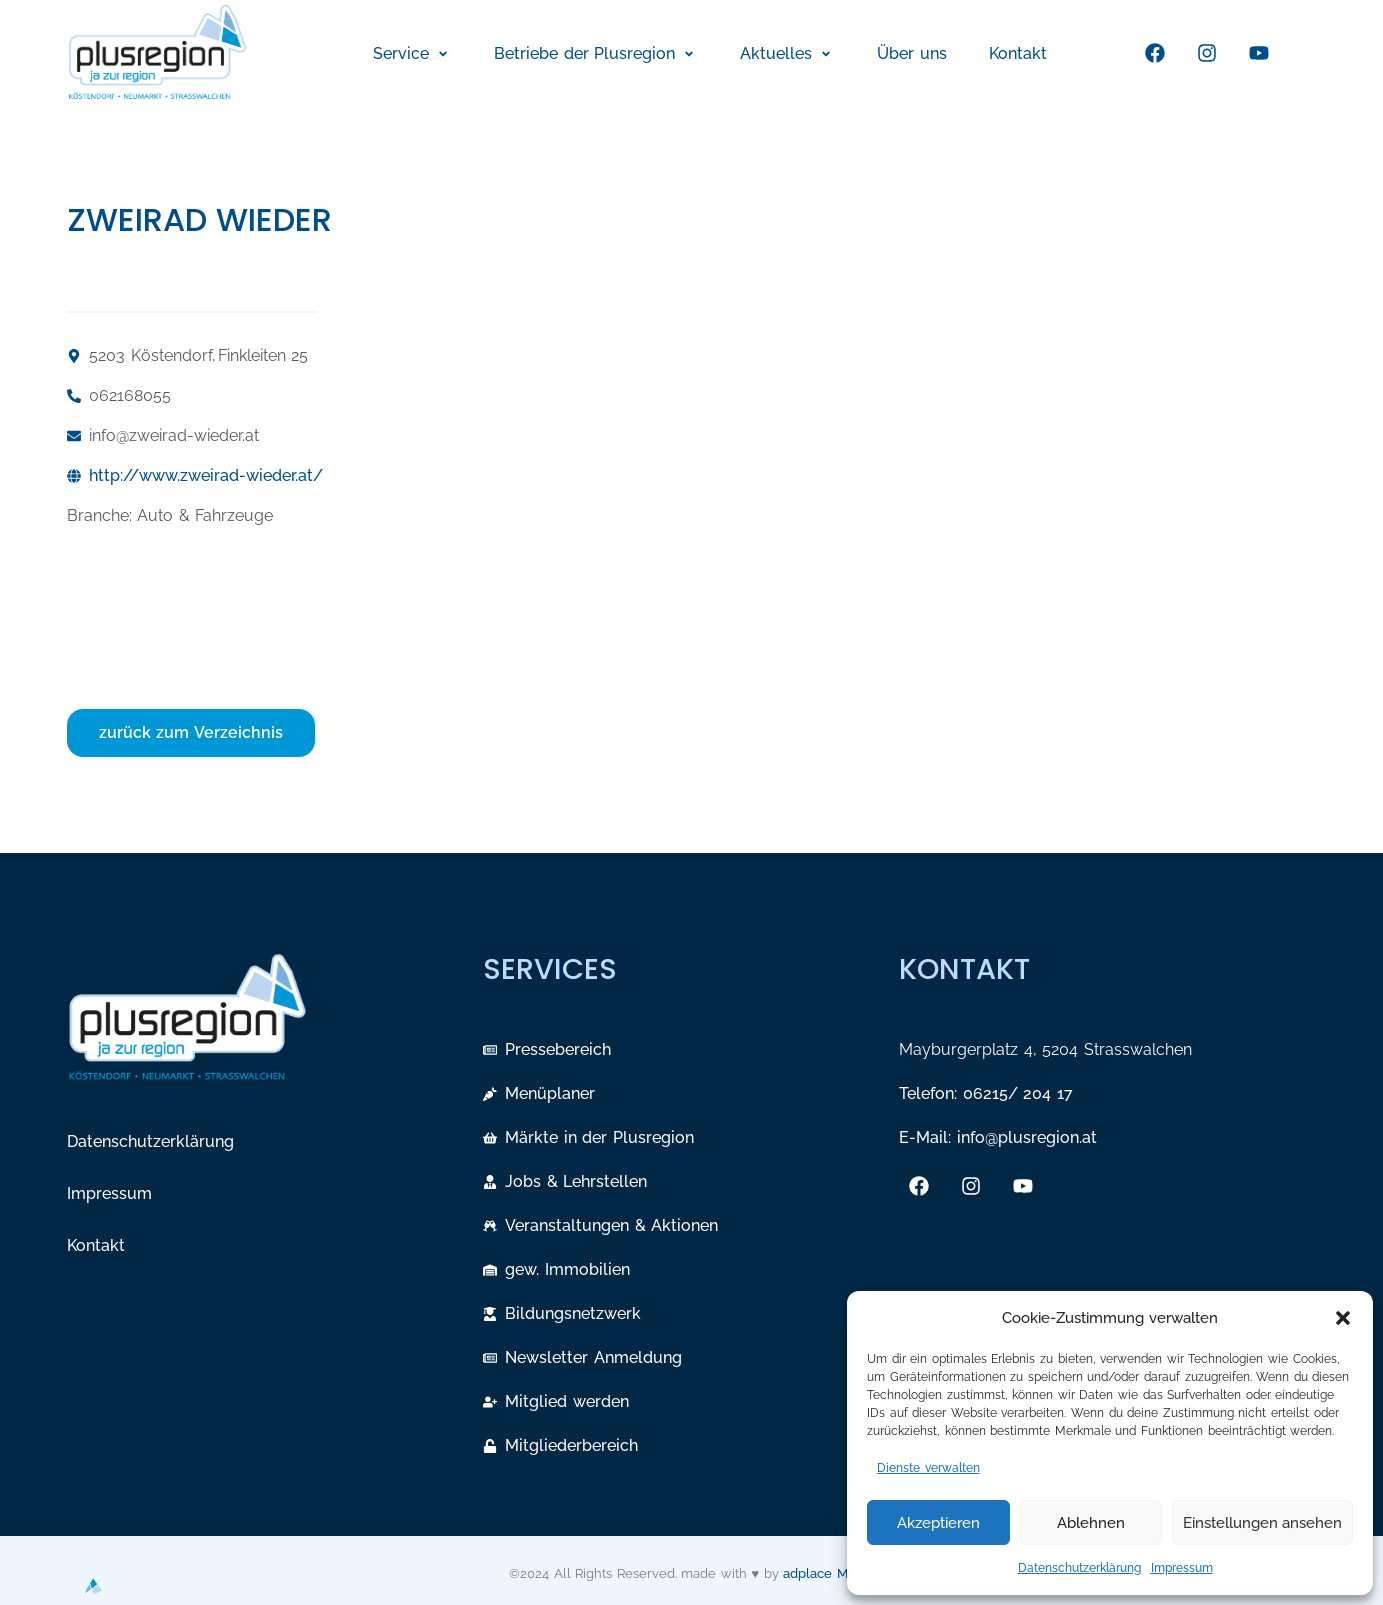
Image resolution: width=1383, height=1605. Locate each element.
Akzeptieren (938, 1523)
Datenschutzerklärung (1079, 1568)
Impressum (1182, 1568)
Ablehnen (1091, 1523)
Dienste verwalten (928, 1468)
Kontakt (96, 1245)
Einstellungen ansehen (1262, 1523)
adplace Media (828, 1573)
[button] (1343, 1318)
